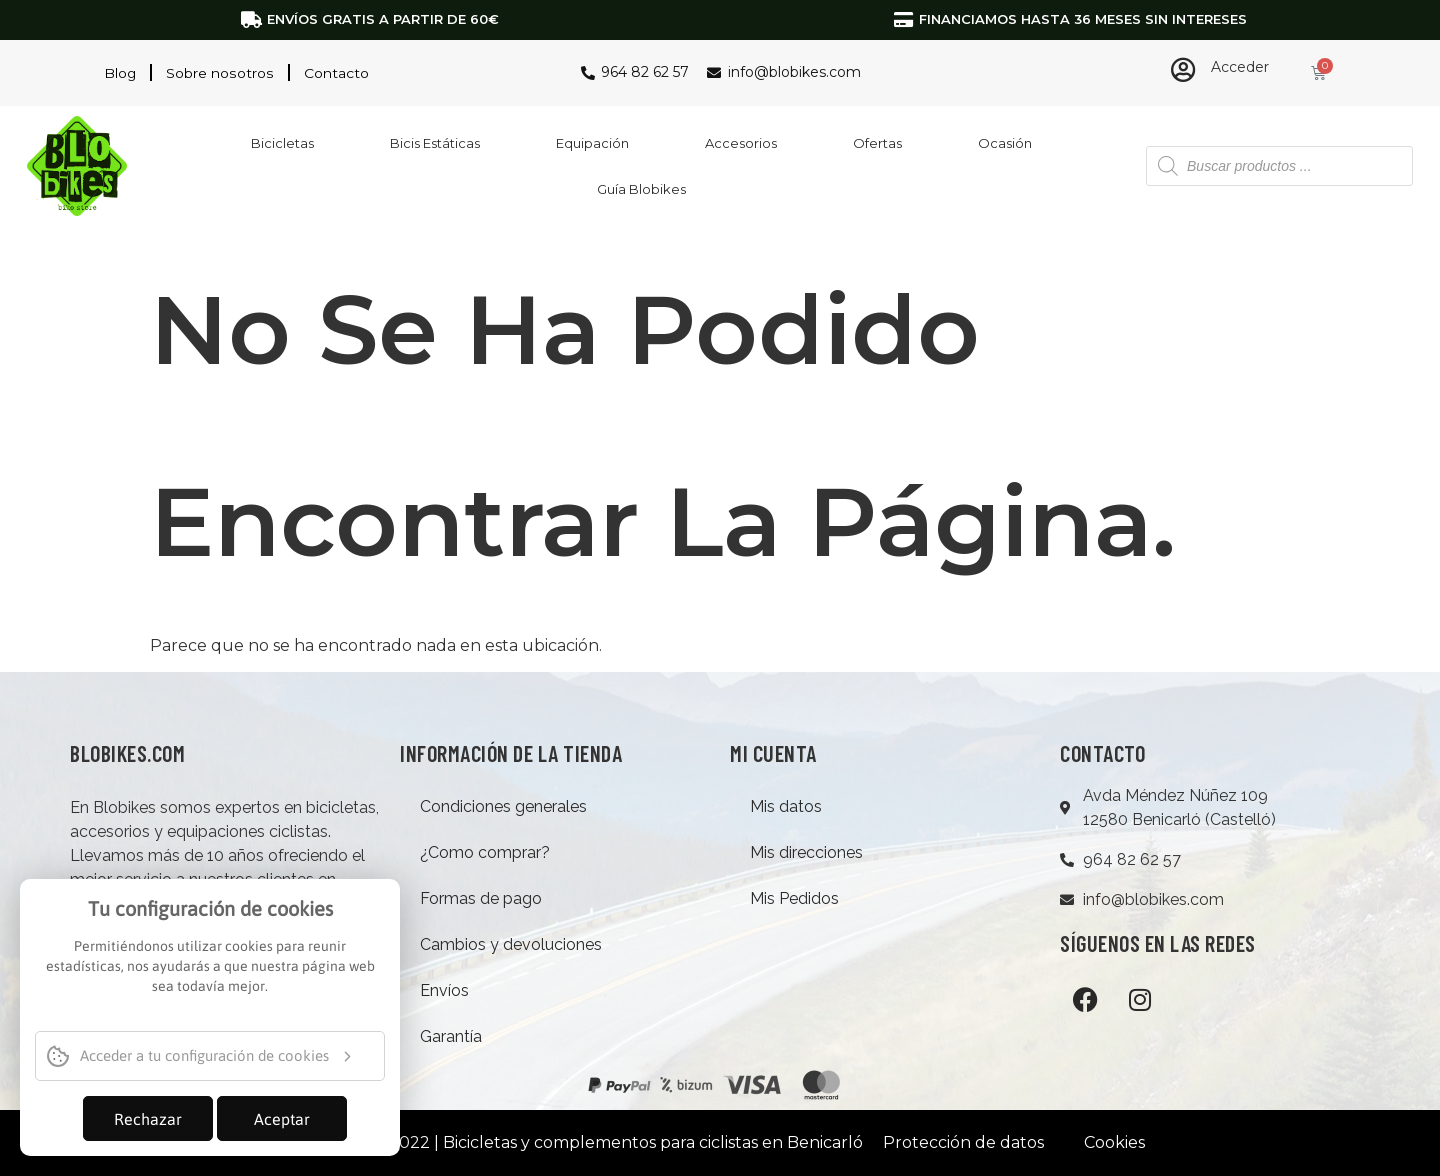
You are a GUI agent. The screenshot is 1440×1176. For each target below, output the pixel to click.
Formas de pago (481, 898)
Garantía (451, 1036)
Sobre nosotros (220, 73)
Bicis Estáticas (435, 143)
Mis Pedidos (794, 898)
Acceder (1240, 67)
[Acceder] (1183, 69)
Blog (120, 73)
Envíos (444, 990)
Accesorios (741, 143)
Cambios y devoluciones (511, 944)
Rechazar (148, 1119)
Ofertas (877, 143)
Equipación (592, 143)
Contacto (335, 73)
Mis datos (786, 806)
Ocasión (1005, 143)
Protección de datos (963, 1142)
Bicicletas (282, 143)
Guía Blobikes (641, 189)
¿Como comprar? (485, 852)
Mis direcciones (806, 852)
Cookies (1114, 1142)
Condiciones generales (503, 806)
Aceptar (282, 1119)
